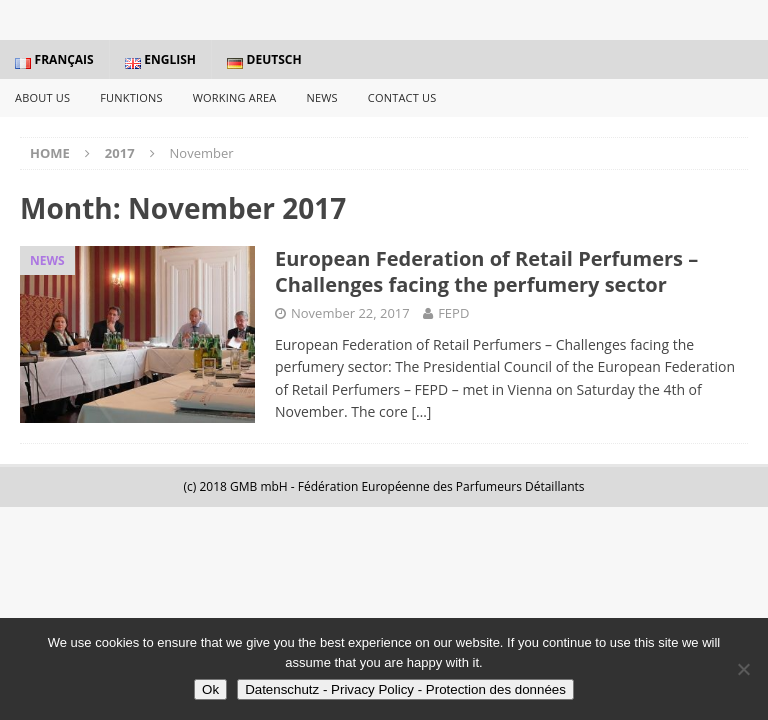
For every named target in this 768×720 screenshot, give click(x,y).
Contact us (402, 97)
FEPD (453, 313)
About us (42, 97)
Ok (210, 689)
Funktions (131, 97)
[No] (743, 669)
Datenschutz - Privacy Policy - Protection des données (405, 689)
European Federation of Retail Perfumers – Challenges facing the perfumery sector (486, 271)
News (321, 97)
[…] (421, 411)
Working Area (235, 97)
